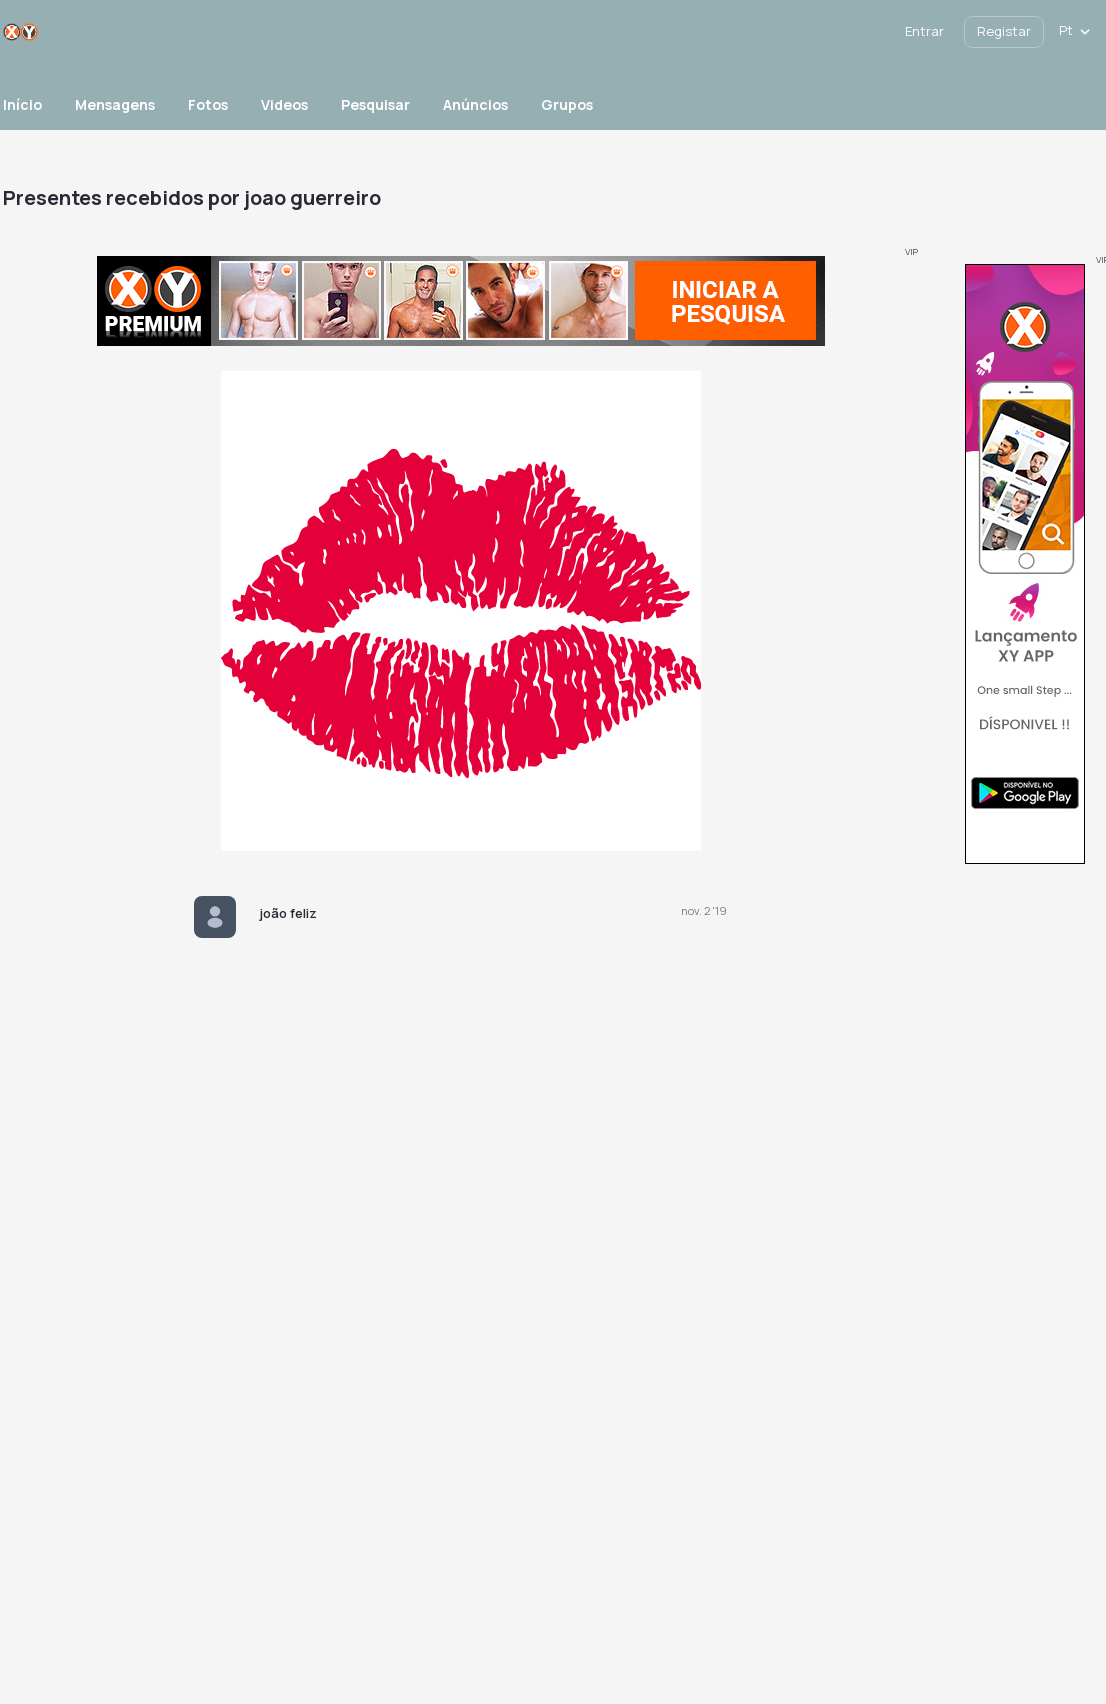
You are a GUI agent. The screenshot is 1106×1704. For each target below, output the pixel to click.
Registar (1004, 31)
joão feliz (288, 913)
